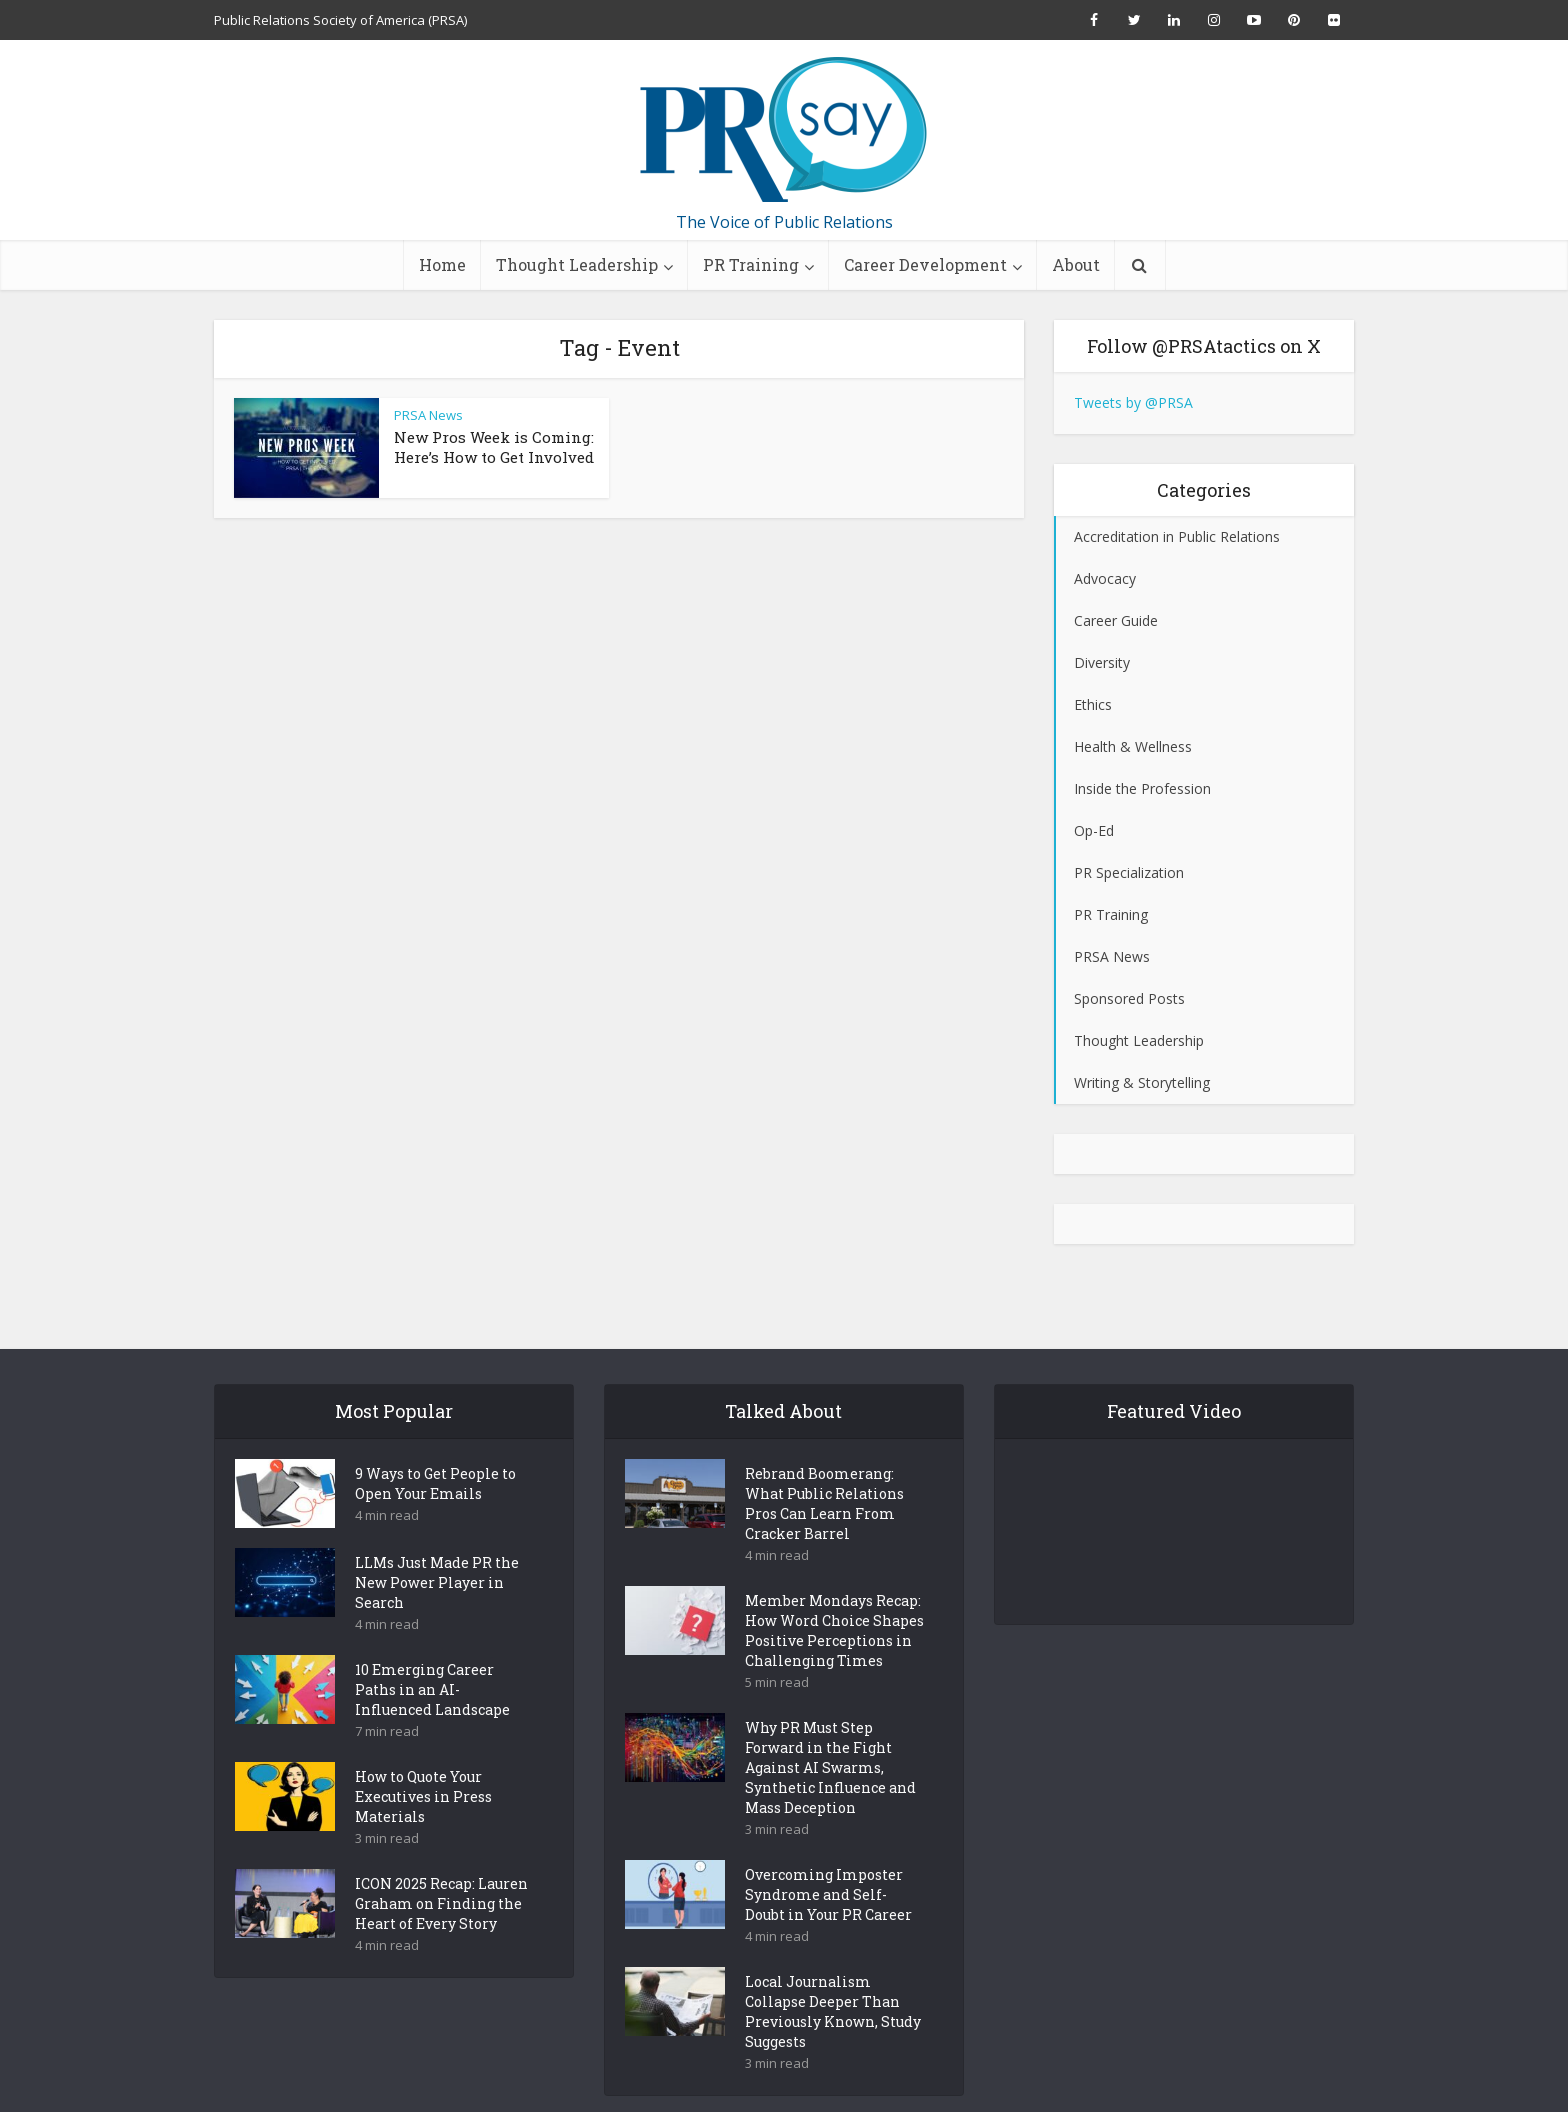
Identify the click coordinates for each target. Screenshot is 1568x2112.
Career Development (925, 264)
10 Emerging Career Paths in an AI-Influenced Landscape (432, 1654)
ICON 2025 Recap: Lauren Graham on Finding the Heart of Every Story (441, 1868)
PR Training (751, 264)
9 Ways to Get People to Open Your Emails (435, 1448)
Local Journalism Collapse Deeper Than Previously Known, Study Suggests (833, 1976)
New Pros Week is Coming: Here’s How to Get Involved (494, 447)
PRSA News (428, 415)
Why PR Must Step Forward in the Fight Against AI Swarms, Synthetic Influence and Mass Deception (830, 1732)
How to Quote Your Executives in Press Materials (423, 1761)
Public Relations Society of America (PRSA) (340, 20)
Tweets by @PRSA (1133, 402)
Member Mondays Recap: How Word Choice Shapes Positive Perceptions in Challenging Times (834, 1595)
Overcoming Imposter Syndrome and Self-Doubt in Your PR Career (828, 1859)
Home (442, 264)
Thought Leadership (577, 264)
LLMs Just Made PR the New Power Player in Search (437, 1547)
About (1076, 264)
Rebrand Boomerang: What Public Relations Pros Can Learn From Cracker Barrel (824, 1468)
